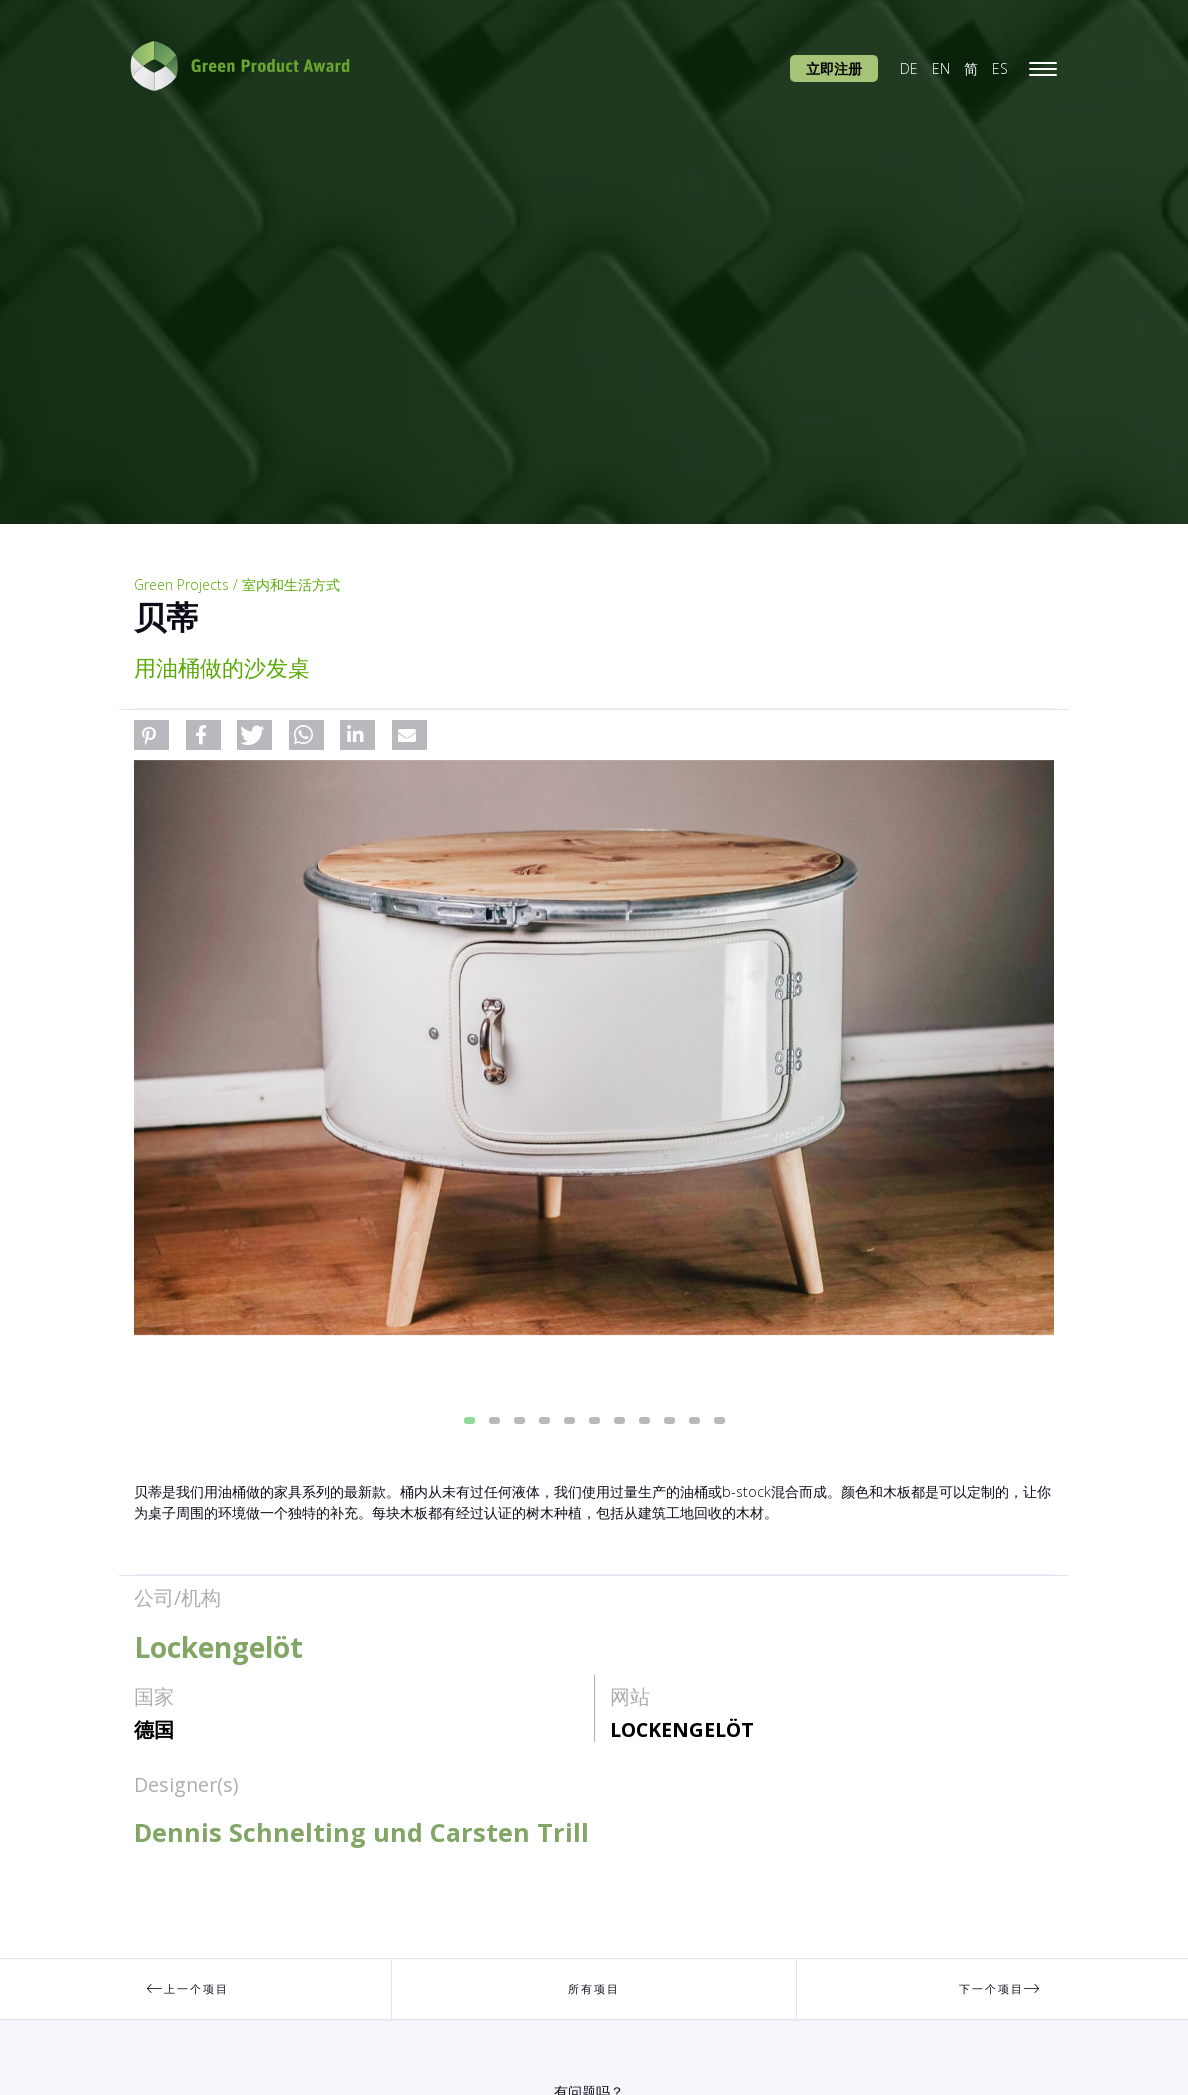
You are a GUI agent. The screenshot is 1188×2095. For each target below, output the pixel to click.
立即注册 (834, 68)
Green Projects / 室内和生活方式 (237, 584)
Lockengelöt (682, 1729)
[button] (151, 735)
